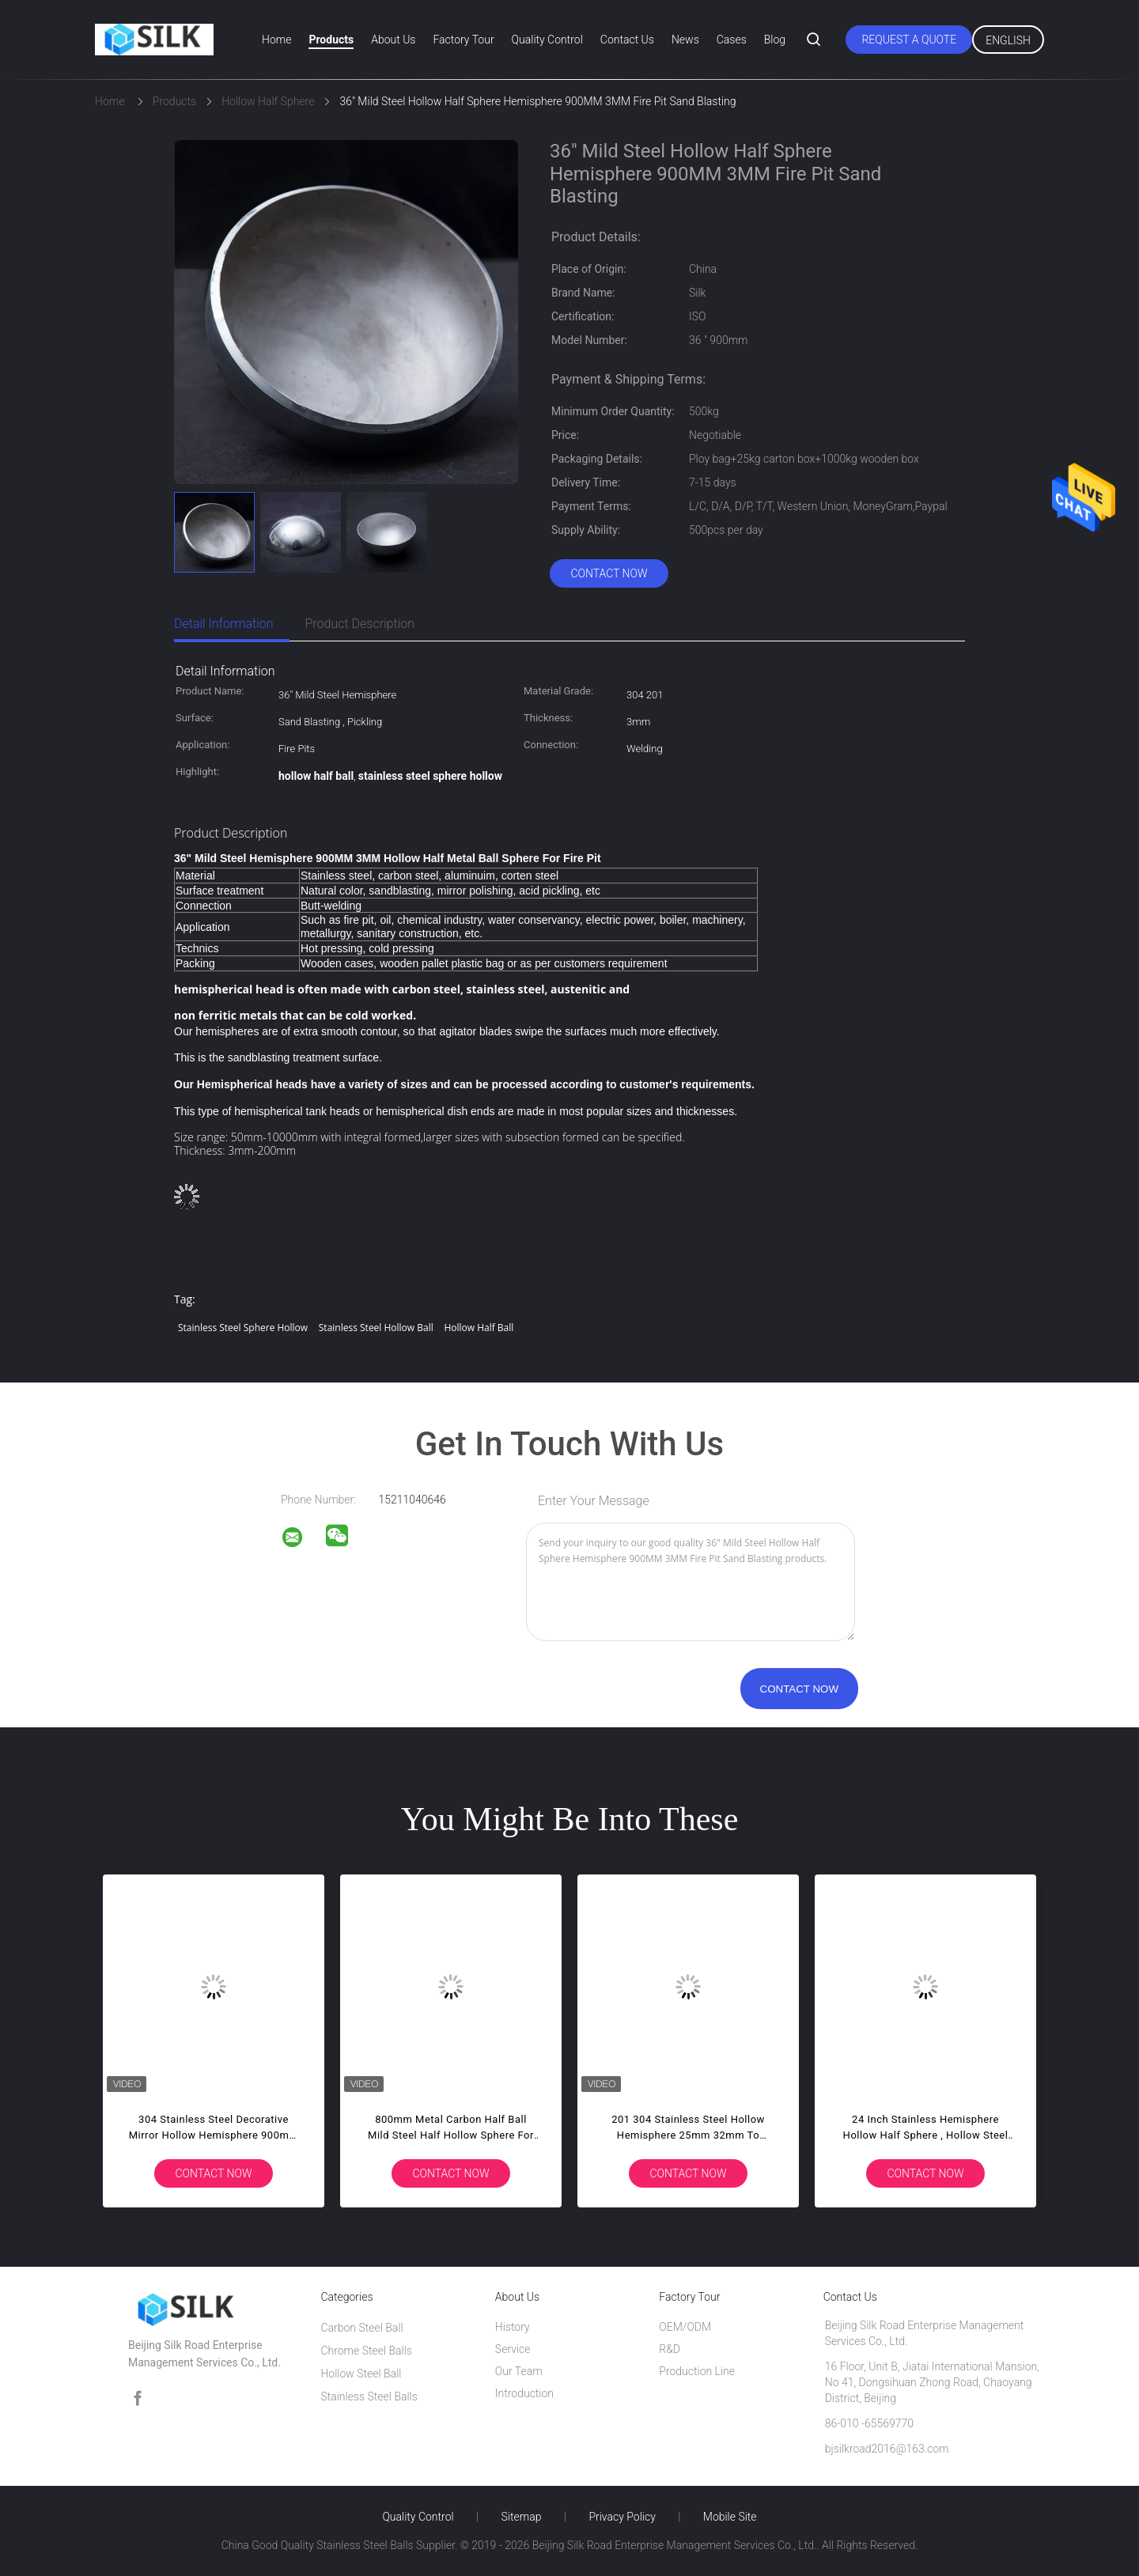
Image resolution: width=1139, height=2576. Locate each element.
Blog (774, 39)
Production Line (697, 2371)
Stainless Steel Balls (368, 2396)
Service (513, 2349)
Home (276, 39)
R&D (669, 2349)
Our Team (519, 2371)
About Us (393, 39)
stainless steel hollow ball (376, 1327)
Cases (732, 39)
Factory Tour (463, 39)
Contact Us (627, 39)
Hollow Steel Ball (360, 2373)
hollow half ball (478, 1327)
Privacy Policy (621, 2516)
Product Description (359, 623)
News (685, 39)
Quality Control (547, 39)
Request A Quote (908, 39)
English (1008, 40)
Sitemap (521, 2516)
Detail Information (224, 623)
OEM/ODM (685, 2327)
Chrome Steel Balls (366, 2350)
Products (331, 39)
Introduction (524, 2393)
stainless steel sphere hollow (243, 1327)
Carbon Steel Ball (361, 2327)
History (512, 2327)
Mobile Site (730, 2516)
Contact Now (608, 573)
